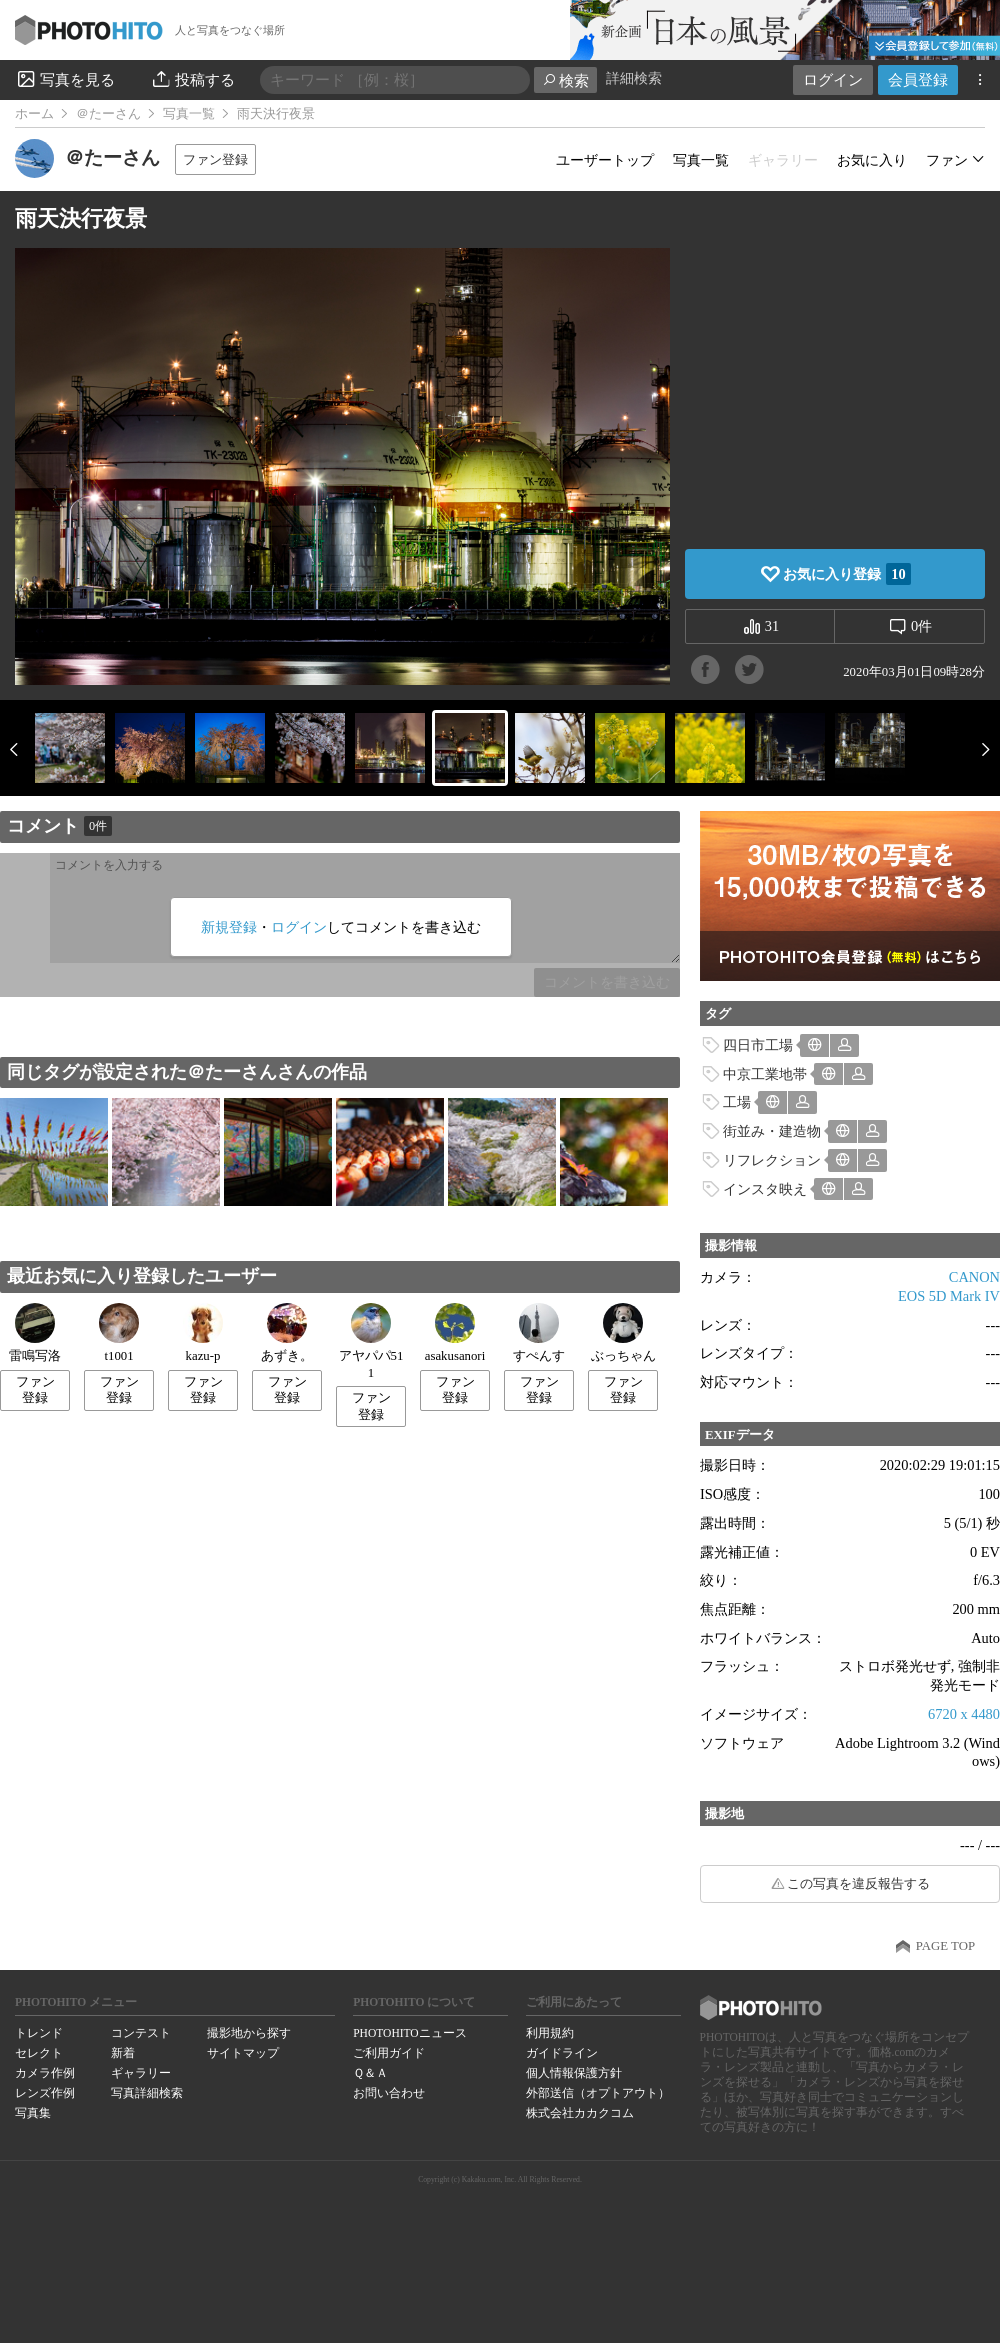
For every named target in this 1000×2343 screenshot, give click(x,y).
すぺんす (539, 1333)
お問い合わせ (389, 2093)
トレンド (39, 2033)
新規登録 (229, 927)
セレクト (39, 2053)
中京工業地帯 (765, 1074)
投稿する (192, 79)
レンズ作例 (45, 2093)
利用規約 (550, 2033)
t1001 (119, 1333)
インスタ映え (765, 1189)
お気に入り (872, 160)
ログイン (833, 79)
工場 (737, 1102)
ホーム (34, 114)
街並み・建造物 (772, 1131)
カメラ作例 (45, 2073)
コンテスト (141, 2033)
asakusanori (455, 1333)
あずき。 (287, 1333)
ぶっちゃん (623, 1333)
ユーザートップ (605, 160)
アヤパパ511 (371, 1341)
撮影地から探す (249, 2033)
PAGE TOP (945, 1946)
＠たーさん (108, 114)
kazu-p (203, 1333)
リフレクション (772, 1160)
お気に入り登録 (846, 574)
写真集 (33, 2113)
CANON (974, 1277)
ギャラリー (141, 2073)
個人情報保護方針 (574, 2073)
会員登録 (918, 79)
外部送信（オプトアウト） (598, 2093)
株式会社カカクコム (580, 2113)
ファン (947, 160)
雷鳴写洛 (35, 1333)
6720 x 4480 (964, 1714)
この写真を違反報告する (858, 1884)
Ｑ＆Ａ (370, 2073)
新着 (123, 2053)
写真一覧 (189, 114)
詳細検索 (634, 78)
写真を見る (65, 79)
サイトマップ (243, 2053)
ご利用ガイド (389, 2053)
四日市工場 (758, 1045)
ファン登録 (215, 159)
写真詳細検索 (147, 2093)
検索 (565, 80)
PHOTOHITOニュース (409, 2033)
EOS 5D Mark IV (949, 1296)
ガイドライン (562, 2053)
